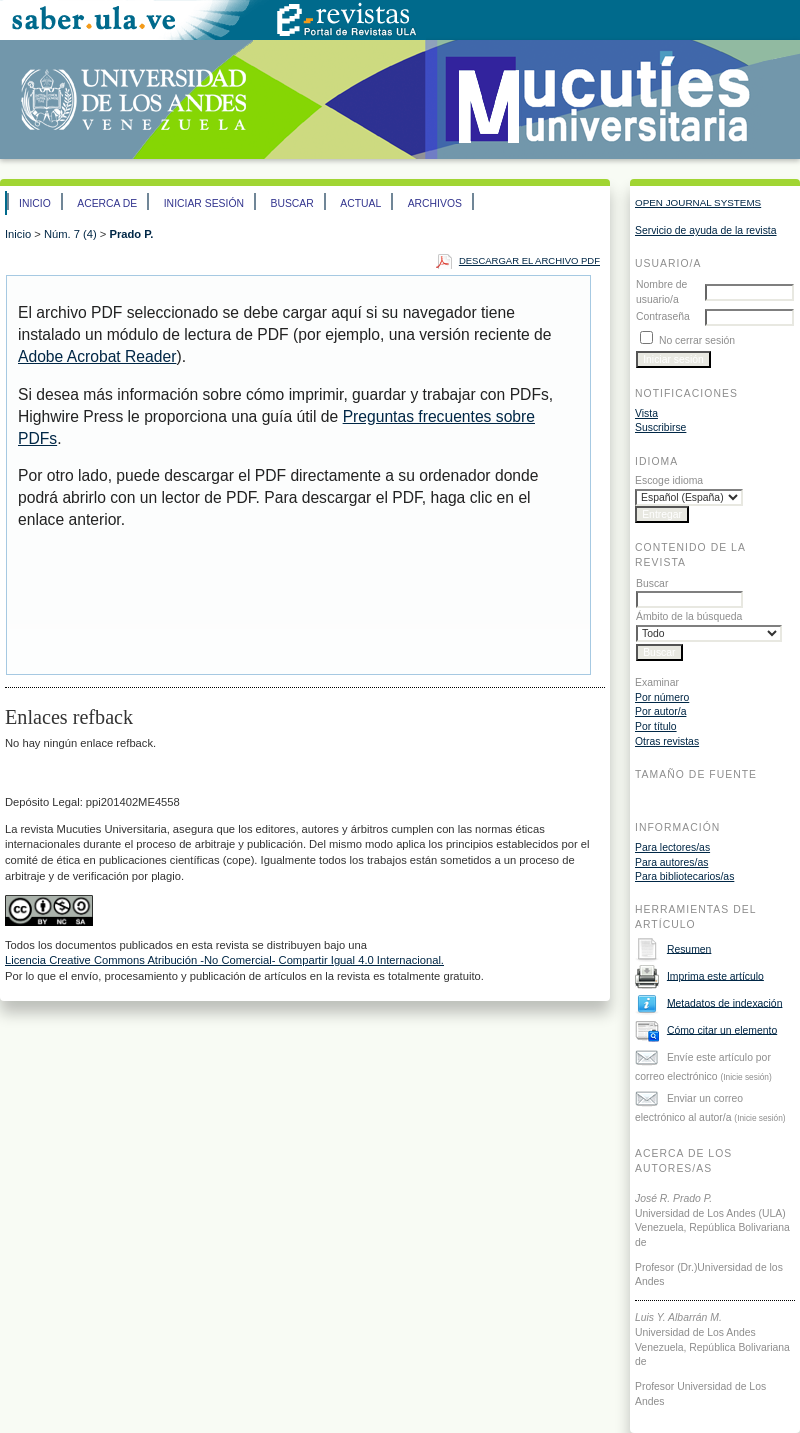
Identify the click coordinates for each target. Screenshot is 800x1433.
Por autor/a (660, 711)
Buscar (291, 203)
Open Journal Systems (698, 202)
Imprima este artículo (715, 975)
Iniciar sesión (204, 203)
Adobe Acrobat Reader (97, 356)
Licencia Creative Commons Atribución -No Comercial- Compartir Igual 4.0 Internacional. (224, 960)
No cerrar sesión (697, 340)
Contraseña (663, 316)
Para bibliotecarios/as (684, 876)
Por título (656, 726)
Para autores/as (671, 862)
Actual (360, 203)
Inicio (35, 203)
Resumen (689, 948)
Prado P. (131, 234)
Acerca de (107, 203)
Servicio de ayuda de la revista (706, 230)
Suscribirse (660, 427)
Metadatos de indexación (725, 1002)
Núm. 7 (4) (70, 234)
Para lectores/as (672, 847)
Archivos (435, 203)
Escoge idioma (669, 480)
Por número (662, 697)
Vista (646, 413)
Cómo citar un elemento (722, 1029)
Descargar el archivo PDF (529, 260)
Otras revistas (667, 741)
